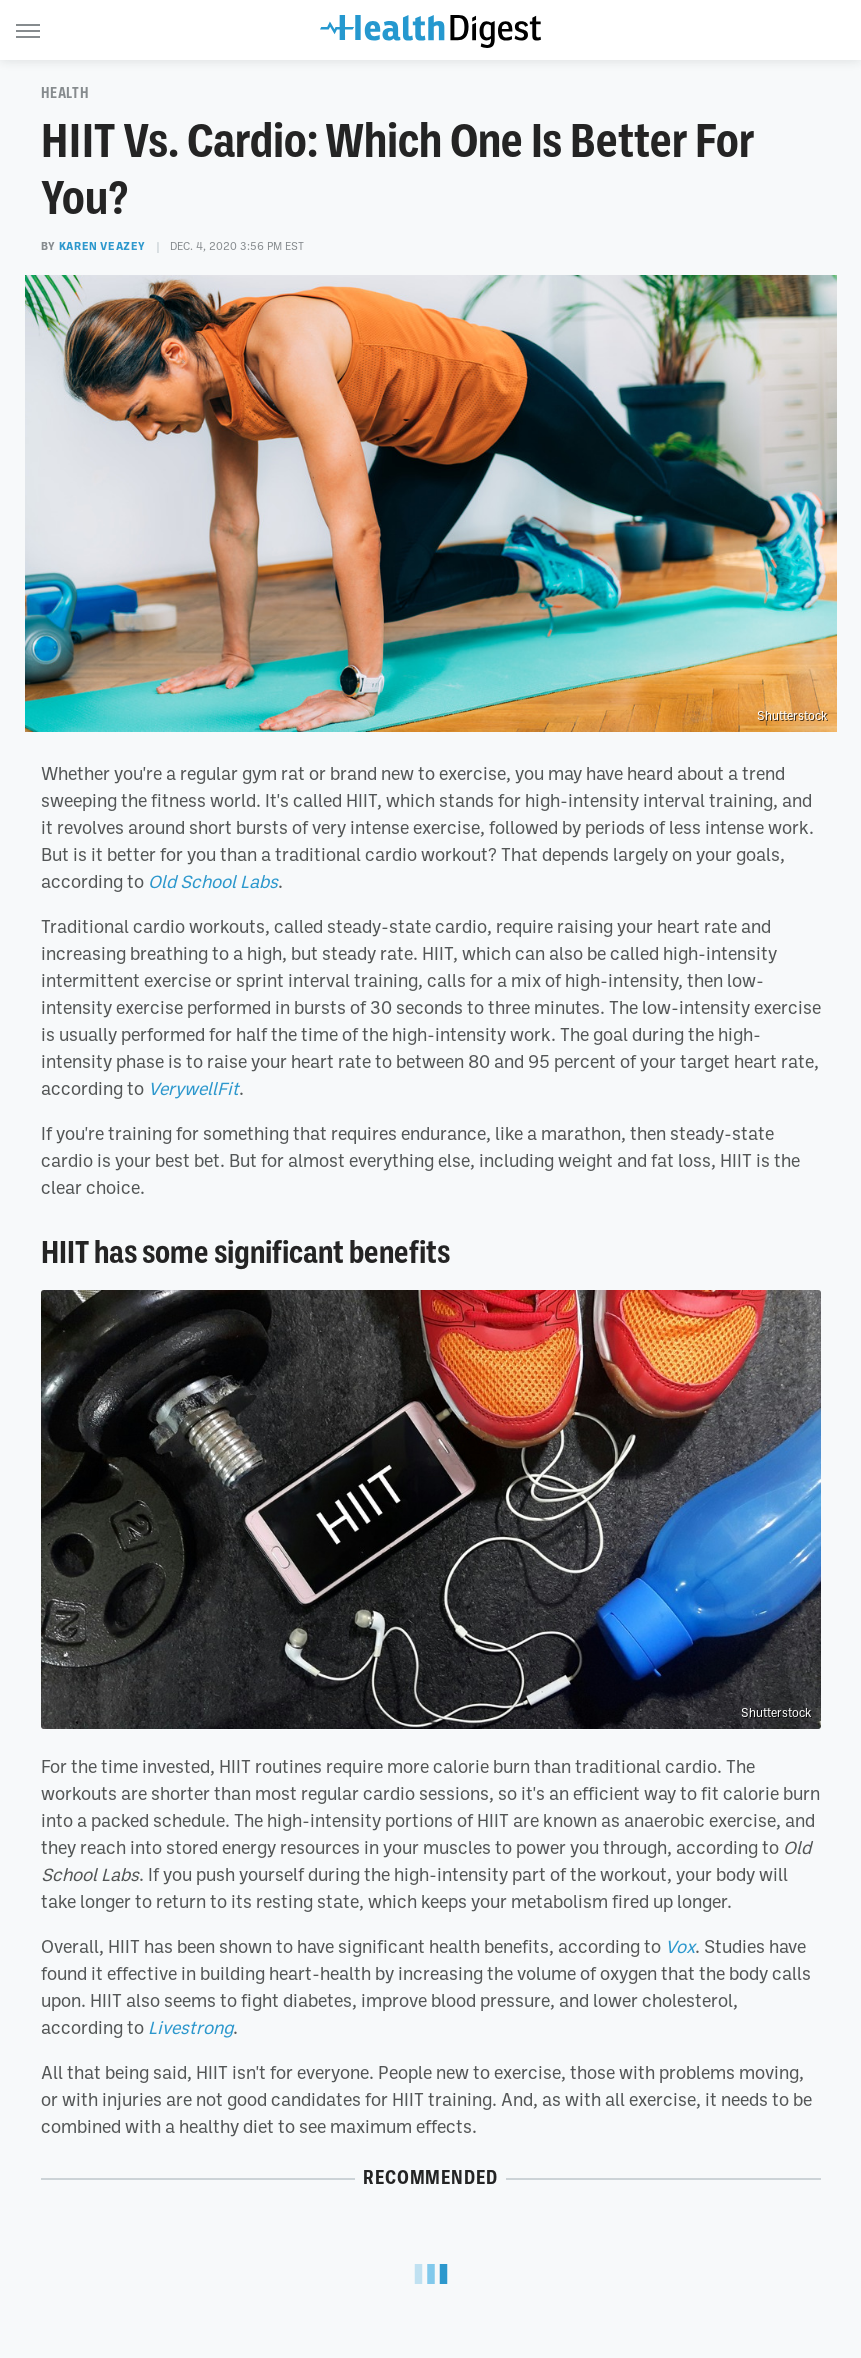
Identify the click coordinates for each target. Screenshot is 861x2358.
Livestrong (190, 2027)
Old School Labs (213, 881)
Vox (680, 1946)
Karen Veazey (102, 246)
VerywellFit (193, 1088)
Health (65, 93)
